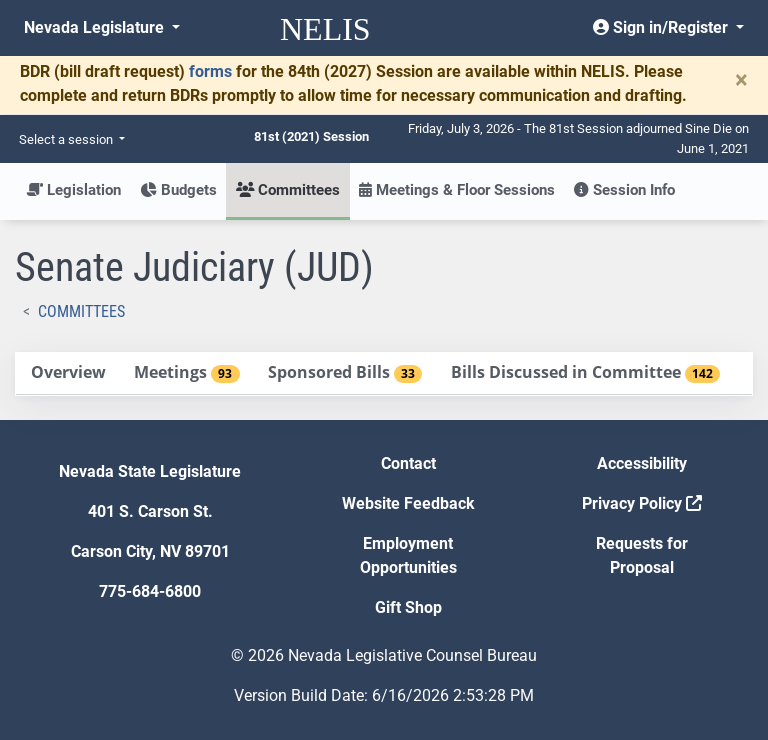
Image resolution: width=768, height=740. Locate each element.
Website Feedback (408, 503)
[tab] (68, 373)
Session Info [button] (624, 190)
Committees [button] (288, 190)
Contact (408, 463)
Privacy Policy (642, 503)
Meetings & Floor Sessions (457, 190)
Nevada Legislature (96, 27)
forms (210, 71)
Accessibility (642, 463)
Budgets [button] (178, 190)
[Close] (741, 80)
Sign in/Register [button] (662, 27)
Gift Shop (408, 607)
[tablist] (384, 374)
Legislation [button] (73, 190)
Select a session (67, 139)
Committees (81, 311)
